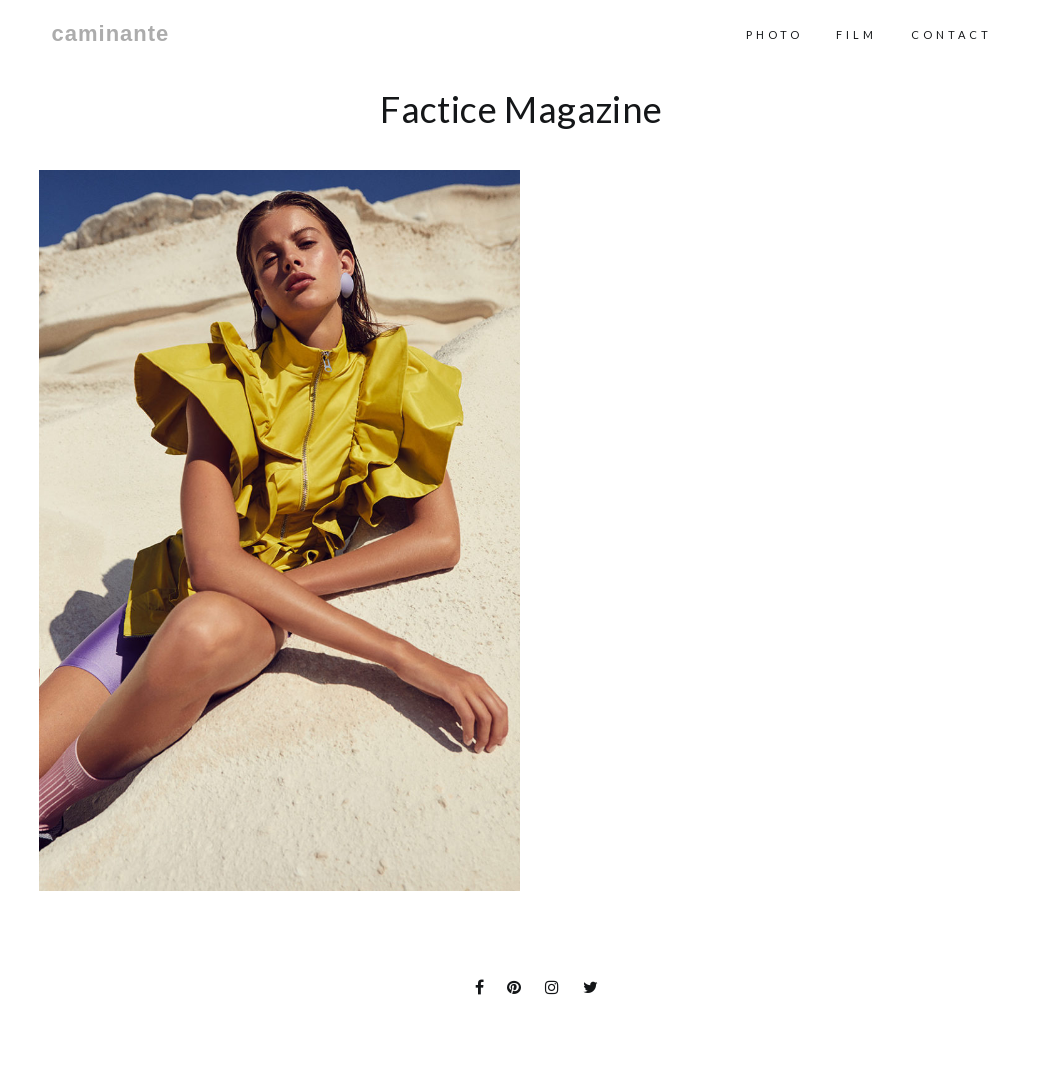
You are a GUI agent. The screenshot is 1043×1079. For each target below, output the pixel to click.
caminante (111, 34)
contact (951, 34)
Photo (774, 34)
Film (856, 34)
